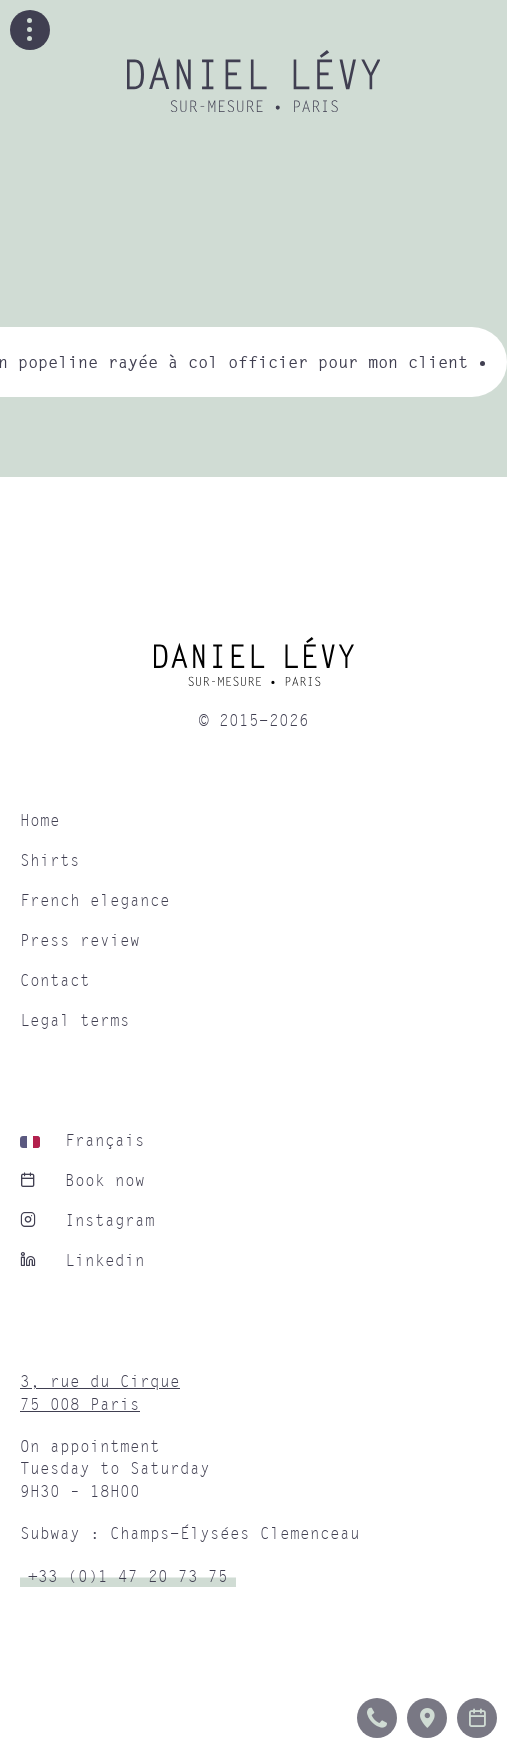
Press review (80, 941)
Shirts (50, 861)
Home (40, 821)
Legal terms (75, 1021)
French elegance (95, 901)
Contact (55, 981)
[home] (253, 669)
